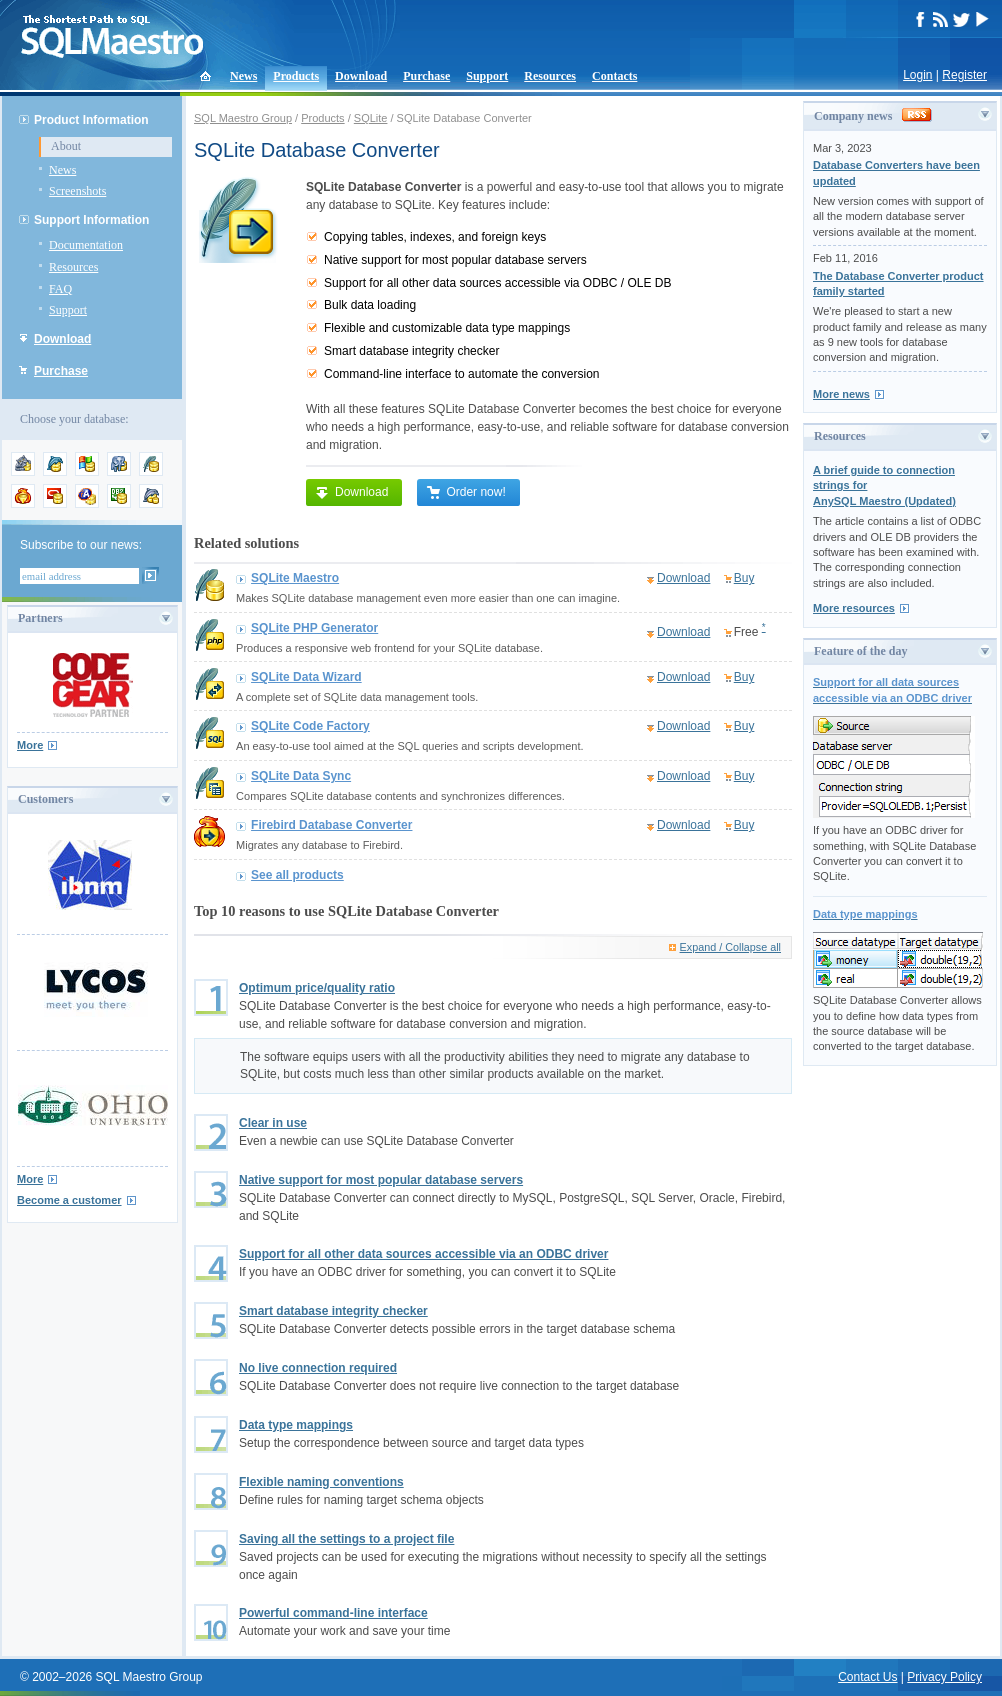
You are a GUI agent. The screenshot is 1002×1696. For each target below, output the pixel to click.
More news (841, 394)
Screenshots (77, 191)
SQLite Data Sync (301, 776)
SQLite (371, 118)
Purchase (426, 76)
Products (296, 76)
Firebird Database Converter (331, 825)
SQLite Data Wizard (306, 677)
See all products (297, 875)
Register (964, 75)
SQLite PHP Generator (314, 628)
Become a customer (69, 1200)
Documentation (86, 245)
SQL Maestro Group (243, 118)
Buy (744, 578)
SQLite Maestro (295, 578)
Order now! (465, 492)
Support (487, 76)
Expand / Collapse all (730, 947)
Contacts (614, 76)
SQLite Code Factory (310, 726)
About (66, 146)
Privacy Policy (944, 1677)
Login (917, 75)
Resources (550, 76)
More (30, 745)
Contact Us (867, 1677)
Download (361, 76)
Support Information (91, 220)
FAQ (60, 289)
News (243, 76)
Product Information (91, 120)
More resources (854, 608)
